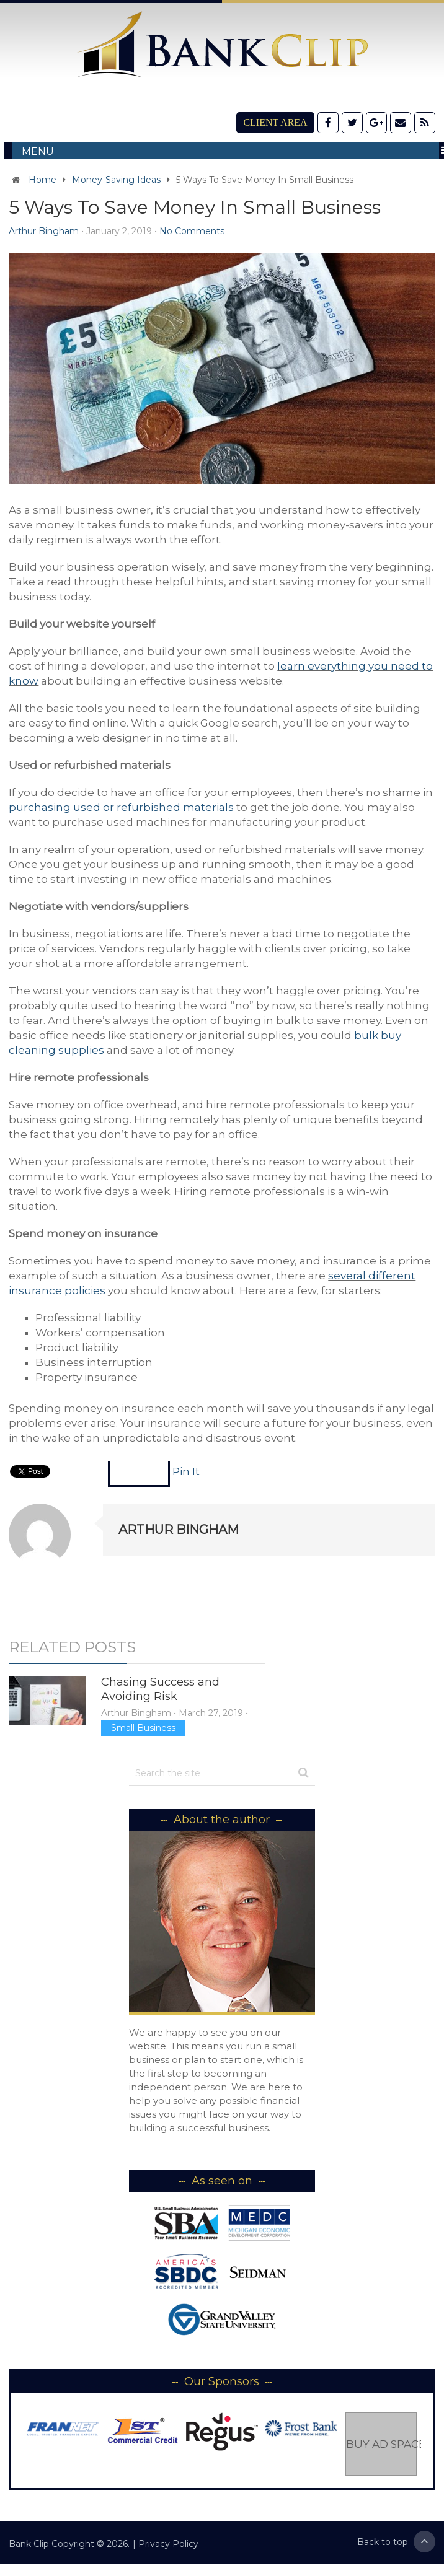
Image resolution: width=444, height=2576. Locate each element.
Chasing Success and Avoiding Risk (160, 1689)
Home (42, 179)
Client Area (275, 122)
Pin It (186, 1471)
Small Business (143, 1727)
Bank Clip (29, 2543)
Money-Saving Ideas (116, 179)
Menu (38, 151)
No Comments (191, 231)
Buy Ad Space (381, 2444)
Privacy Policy (168, 2543)
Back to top (396, 2541)
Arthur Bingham (44, 231)
